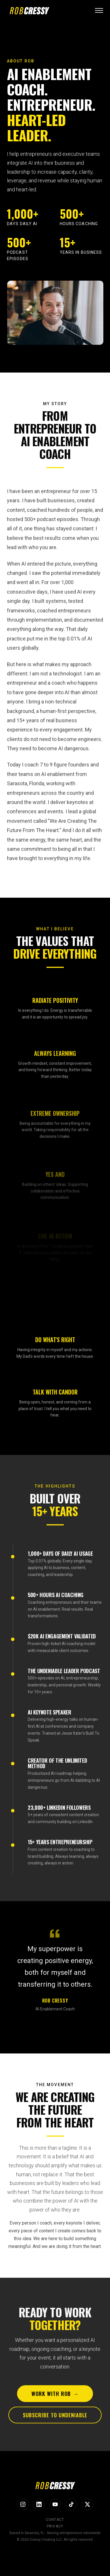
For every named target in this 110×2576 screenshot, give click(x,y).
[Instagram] (23, 2504)
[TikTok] (71, 2504)
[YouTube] (55, 2504)
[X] (87, 2504)
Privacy (55, 2526)
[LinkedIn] (39, 2504)
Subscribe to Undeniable (55, 2417)
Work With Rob (55, 2395)
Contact (55, 2520)
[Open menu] (99, 10)
